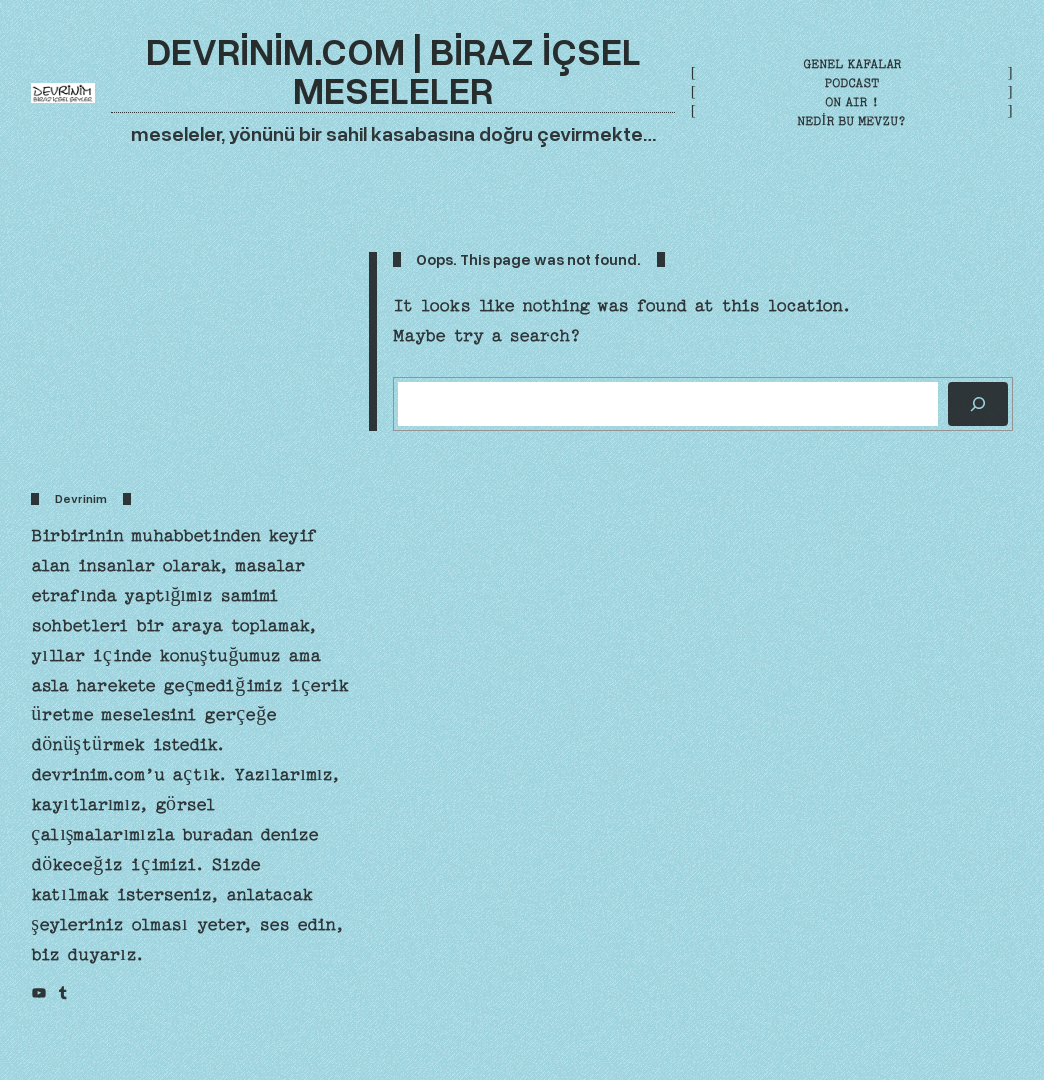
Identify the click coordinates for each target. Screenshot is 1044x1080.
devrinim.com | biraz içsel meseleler (393, 69)
